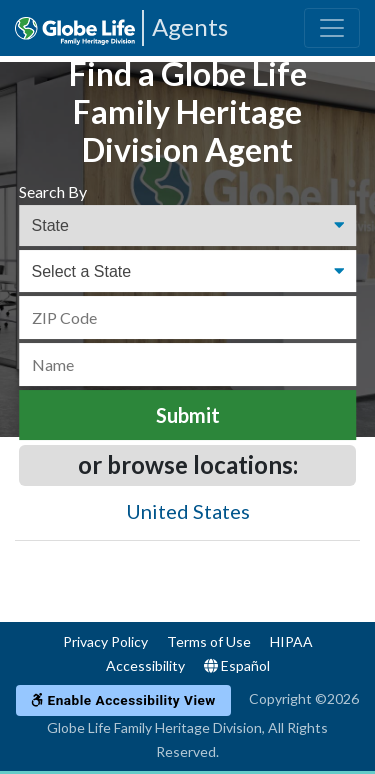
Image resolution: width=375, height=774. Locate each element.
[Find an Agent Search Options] (188, 226)
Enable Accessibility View (123, 700)
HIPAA (291, 641)
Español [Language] (237, 665)
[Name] (188, 364)
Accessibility (145, 665)
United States (188, 511)
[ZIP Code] (188, 317)
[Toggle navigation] (332, 28)
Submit (188, 415)
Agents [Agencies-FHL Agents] (190, 26)
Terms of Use (209, 641)
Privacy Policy (105, 641)
